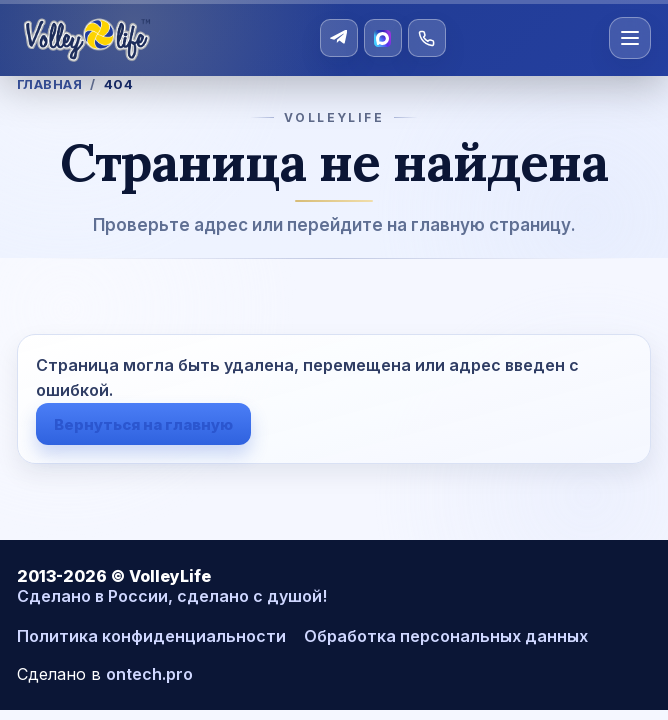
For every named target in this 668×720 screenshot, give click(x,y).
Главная (50, 84)
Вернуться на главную (143, 424)
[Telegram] (339, 38)
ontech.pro (149, 674)
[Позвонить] (427, 38)
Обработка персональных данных (446, 636)
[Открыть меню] (630, 38)
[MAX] (383, 38)
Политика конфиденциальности (151, 636)
